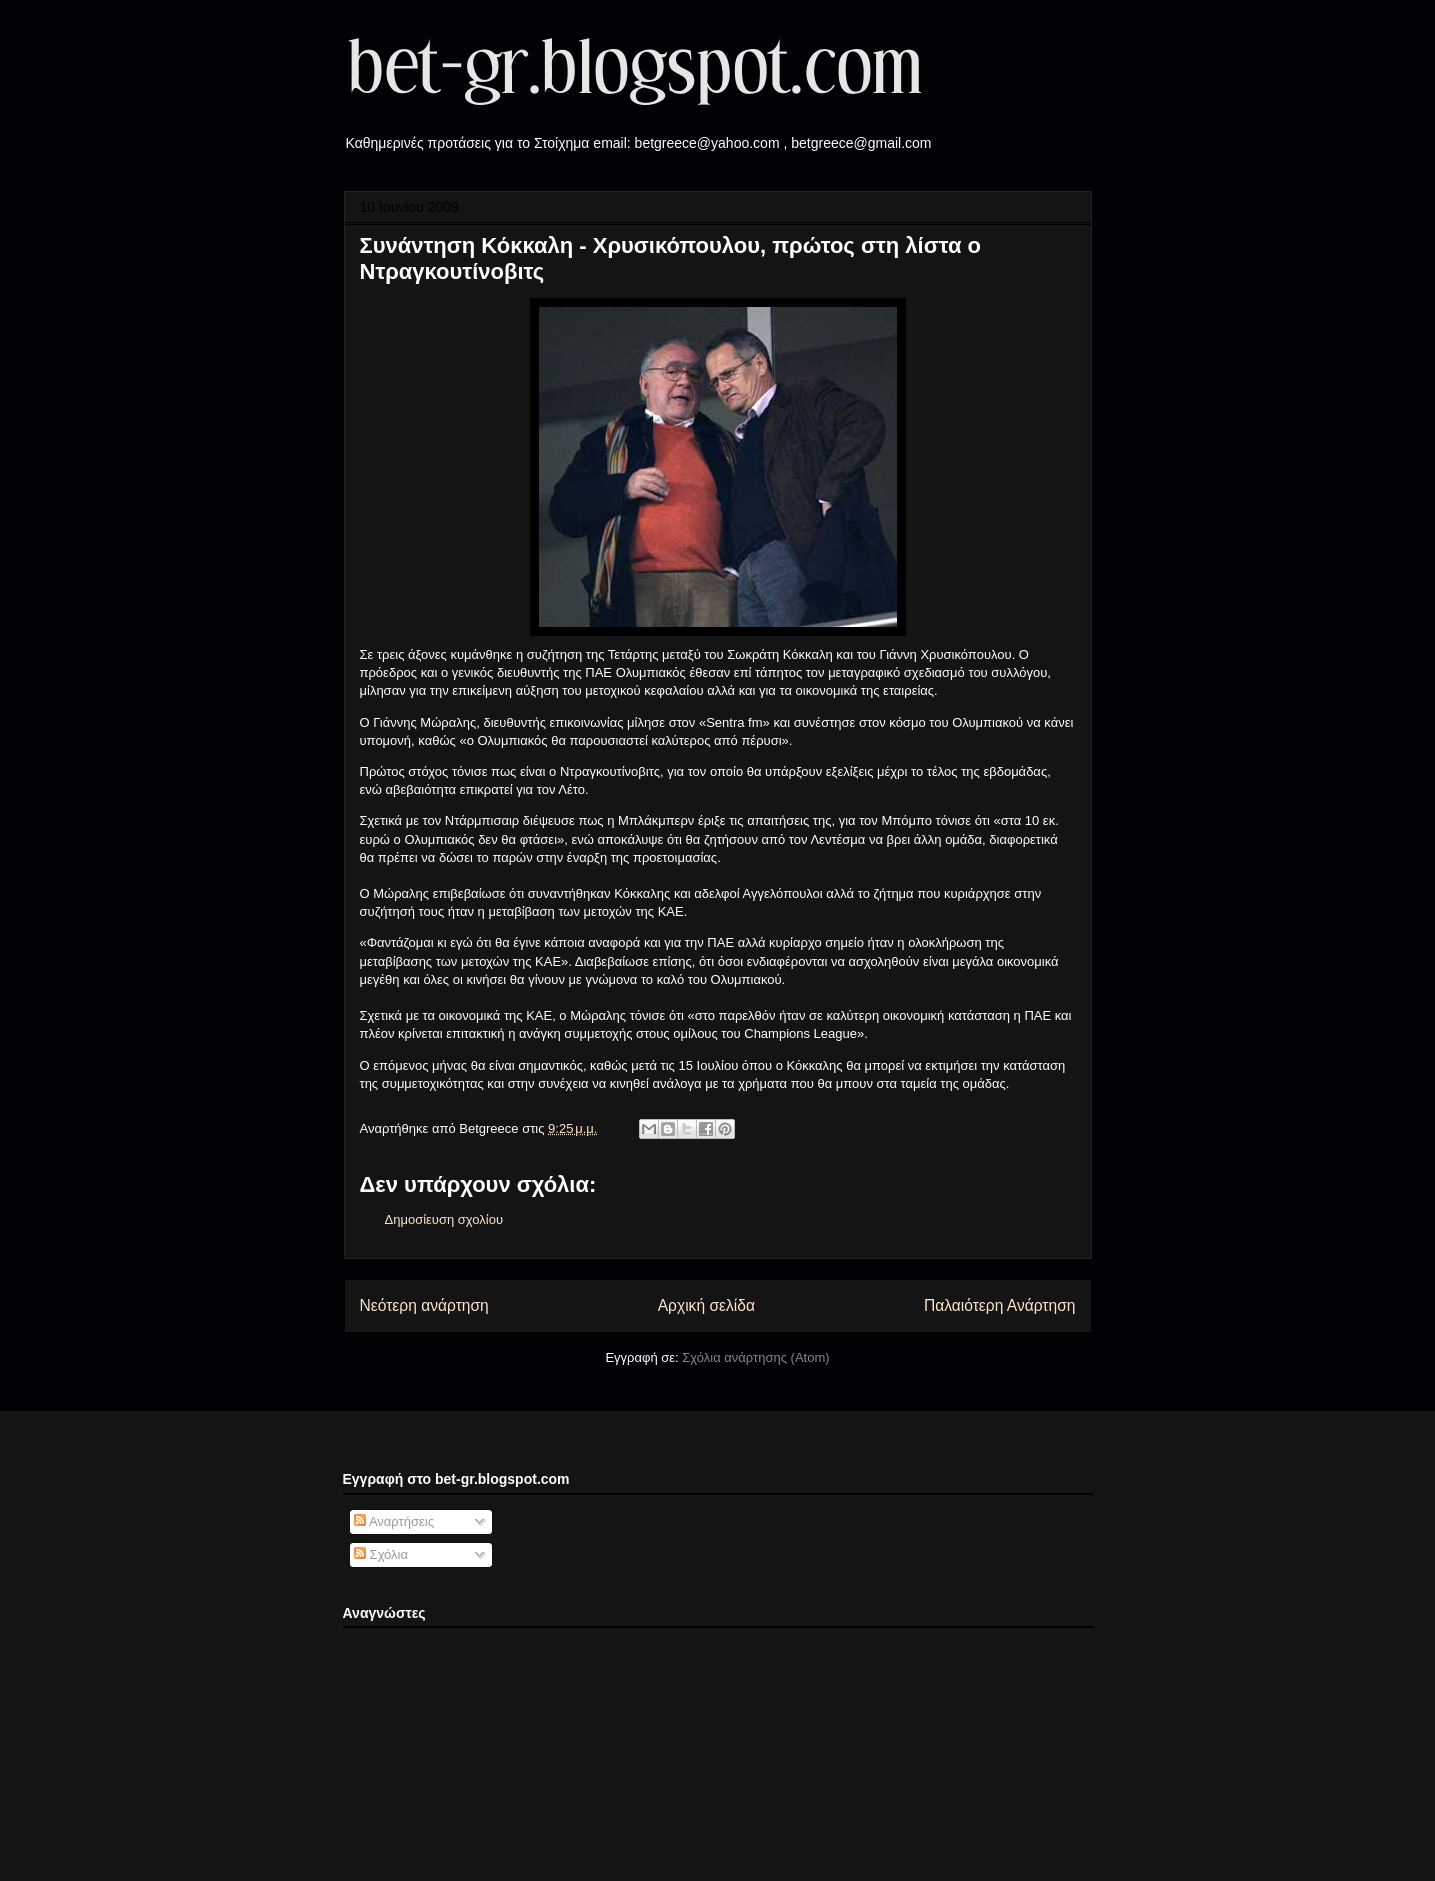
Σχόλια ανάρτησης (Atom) (755, 1357)
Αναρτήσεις (394, 1521)
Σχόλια (381, 1554)
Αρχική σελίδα (706, 1305)
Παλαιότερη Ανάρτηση (1000, 1305)
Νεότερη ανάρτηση (424, 1305)
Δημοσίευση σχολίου (444, 1219)
